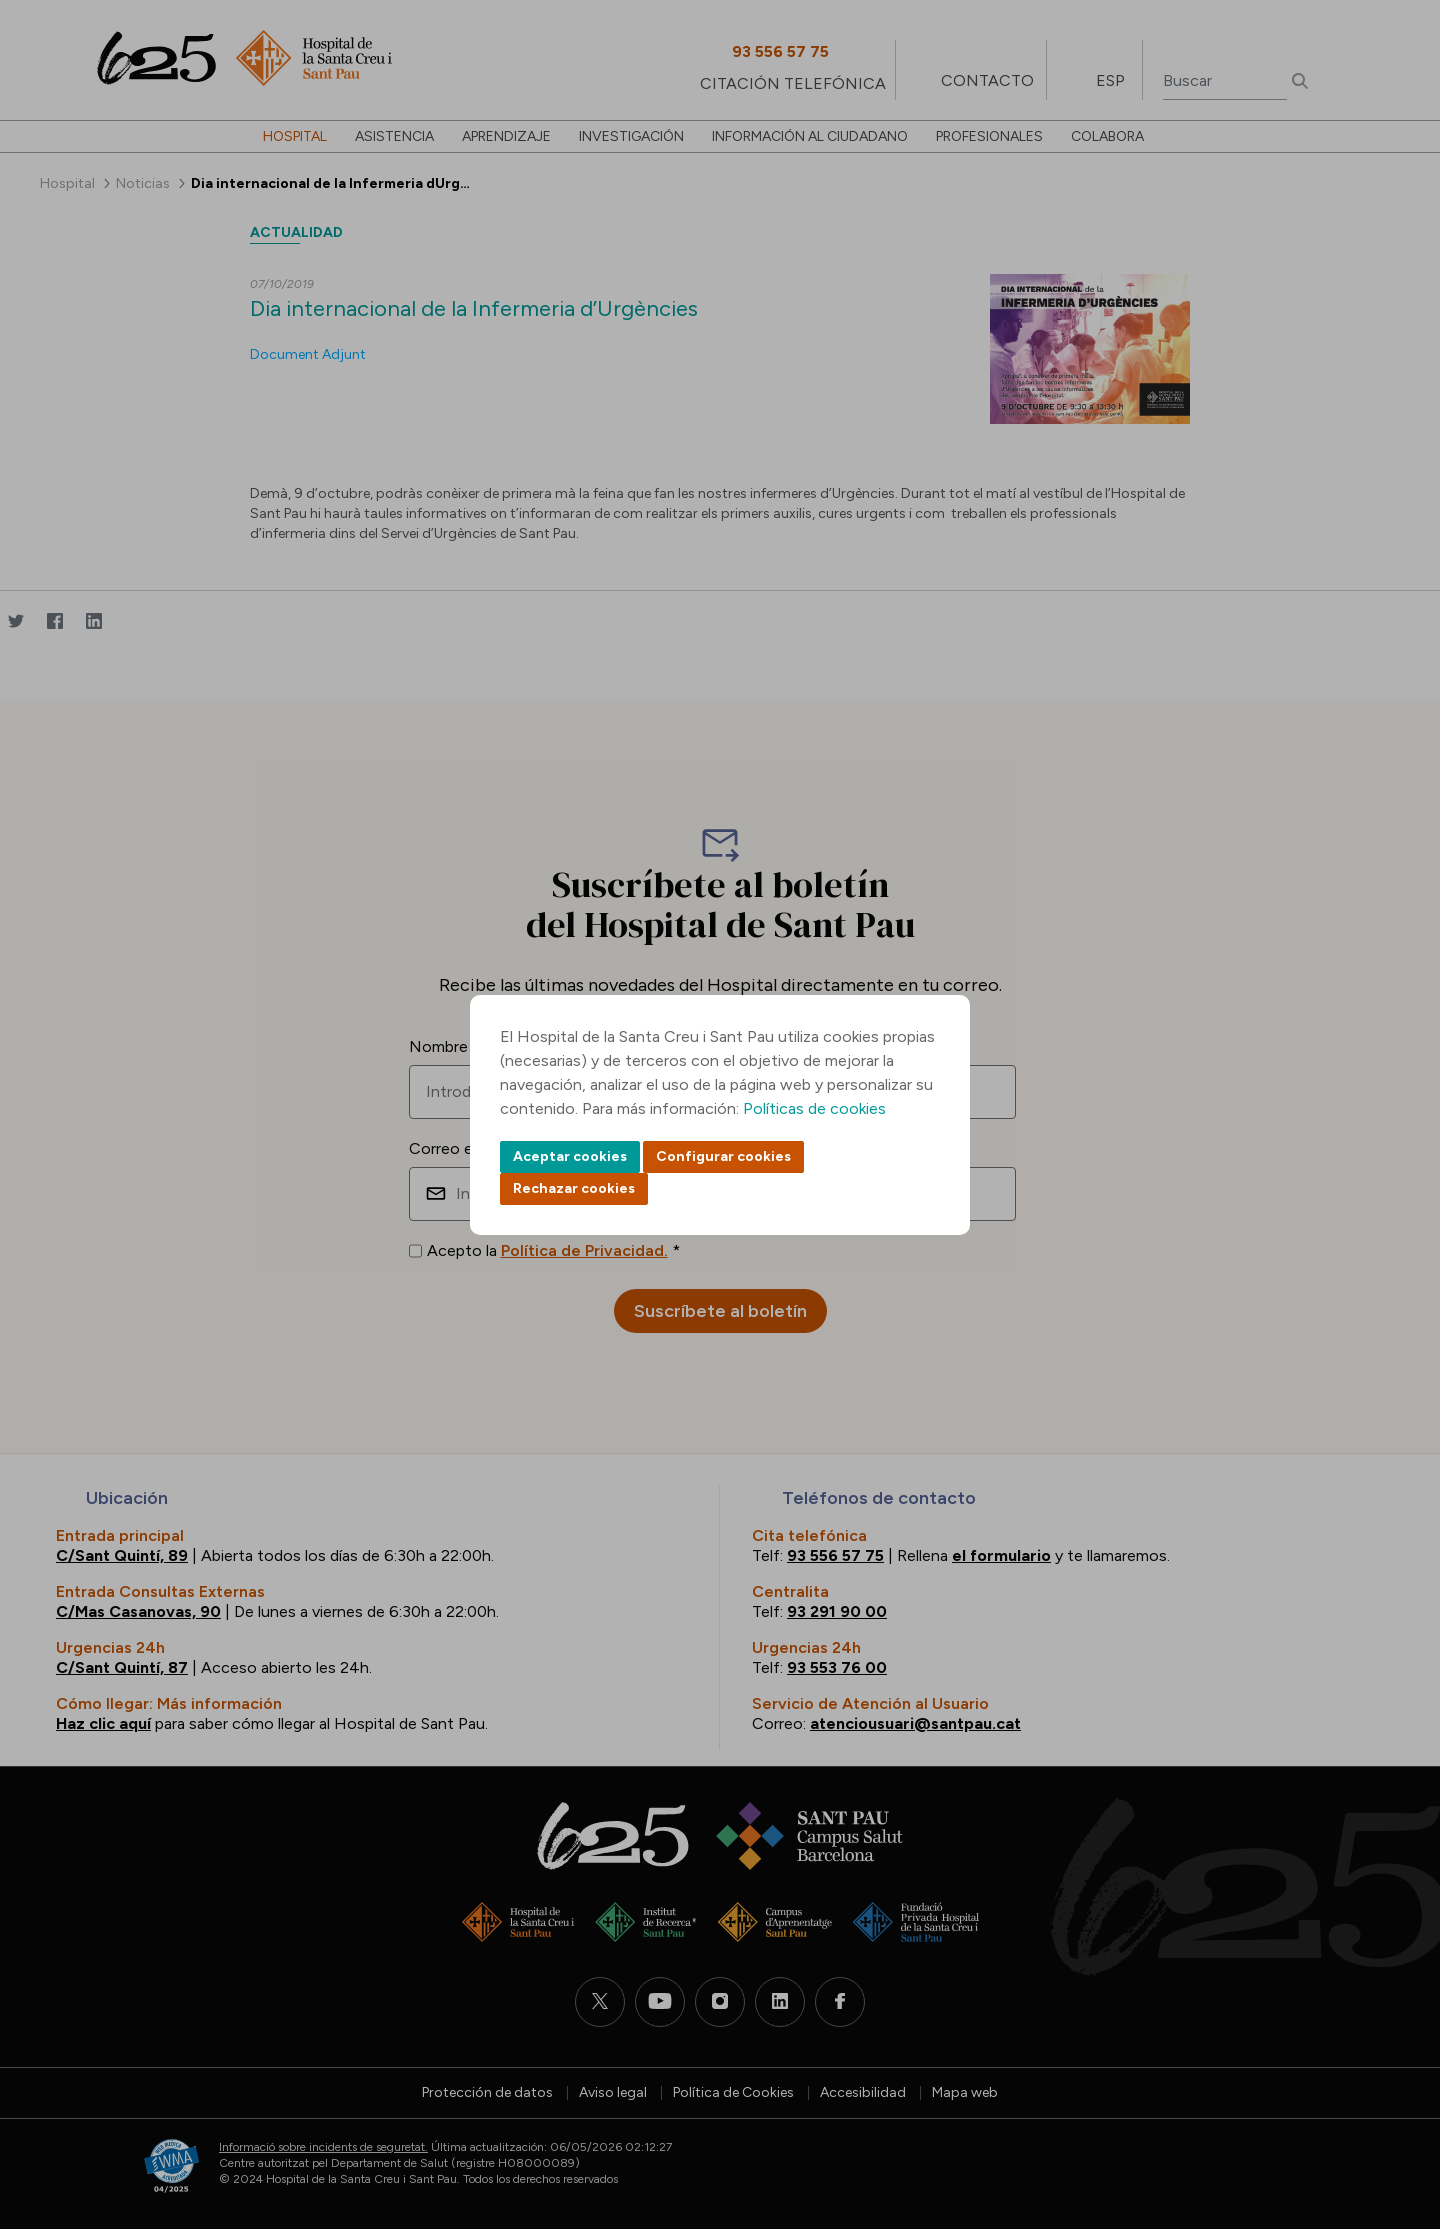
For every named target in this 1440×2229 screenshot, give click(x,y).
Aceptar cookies (570, 1156)
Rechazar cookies (574, 1188)
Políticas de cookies (814, 1108)
